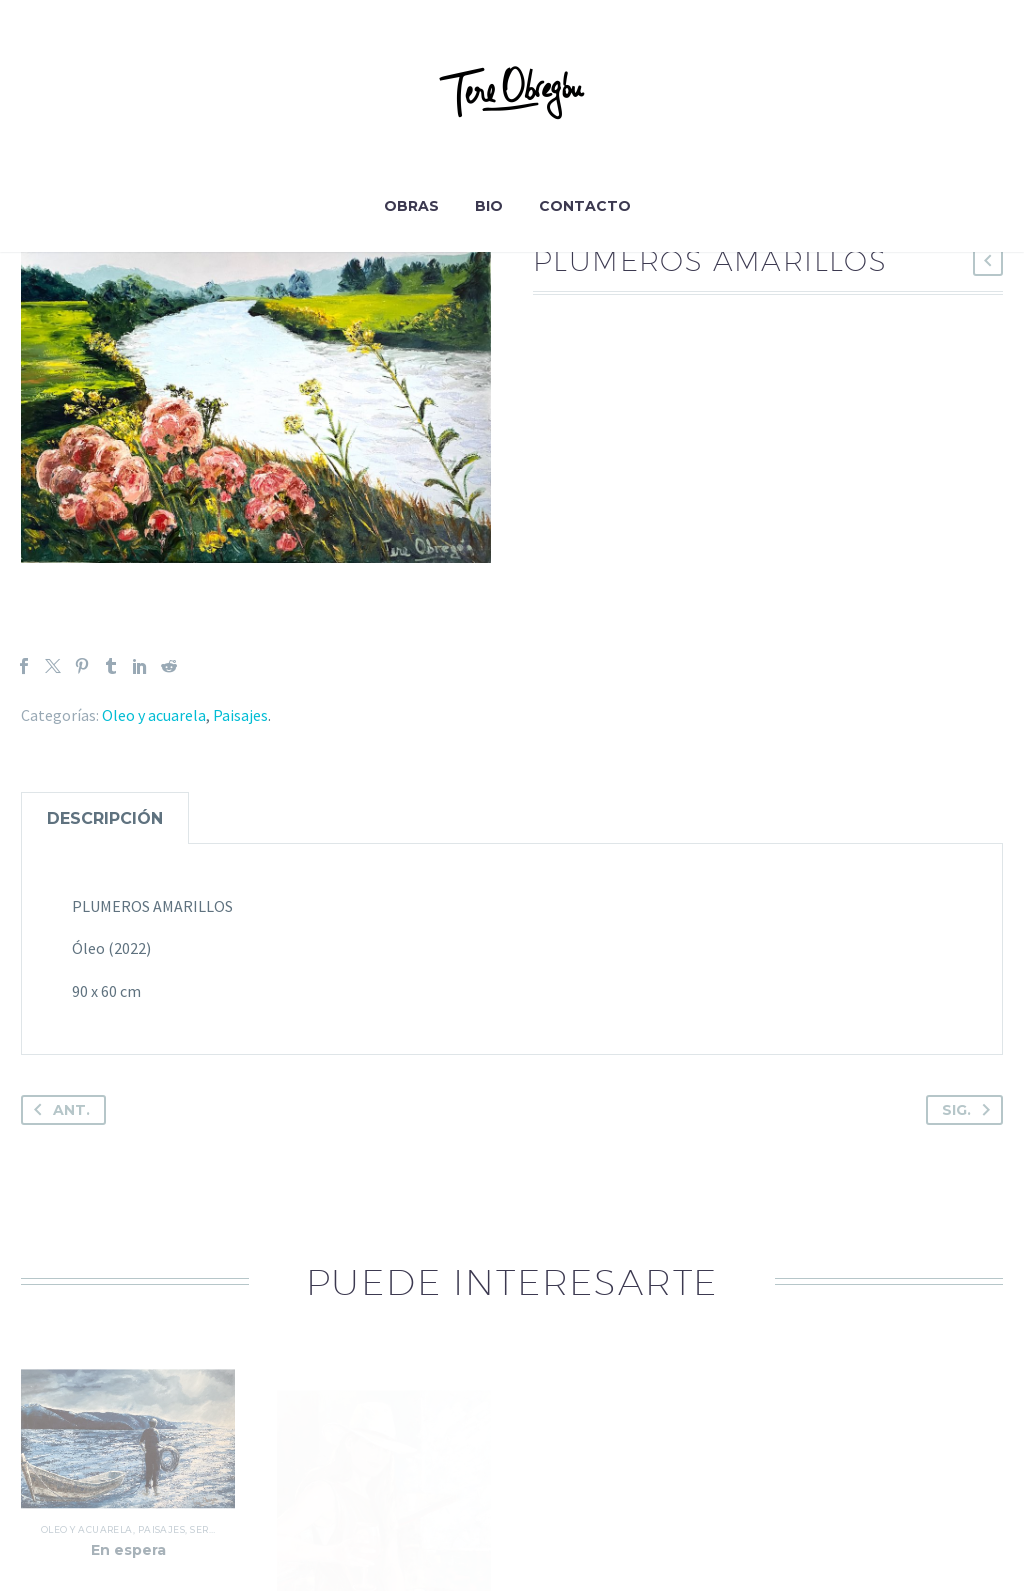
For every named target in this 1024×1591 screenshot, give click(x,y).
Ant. (58, 1110)
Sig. (970, 1110)
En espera (128, 1570)
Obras (411, 206)
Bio (489, 206)
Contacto (585, 206)
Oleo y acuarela (154, 715)
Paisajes (240, 715)
